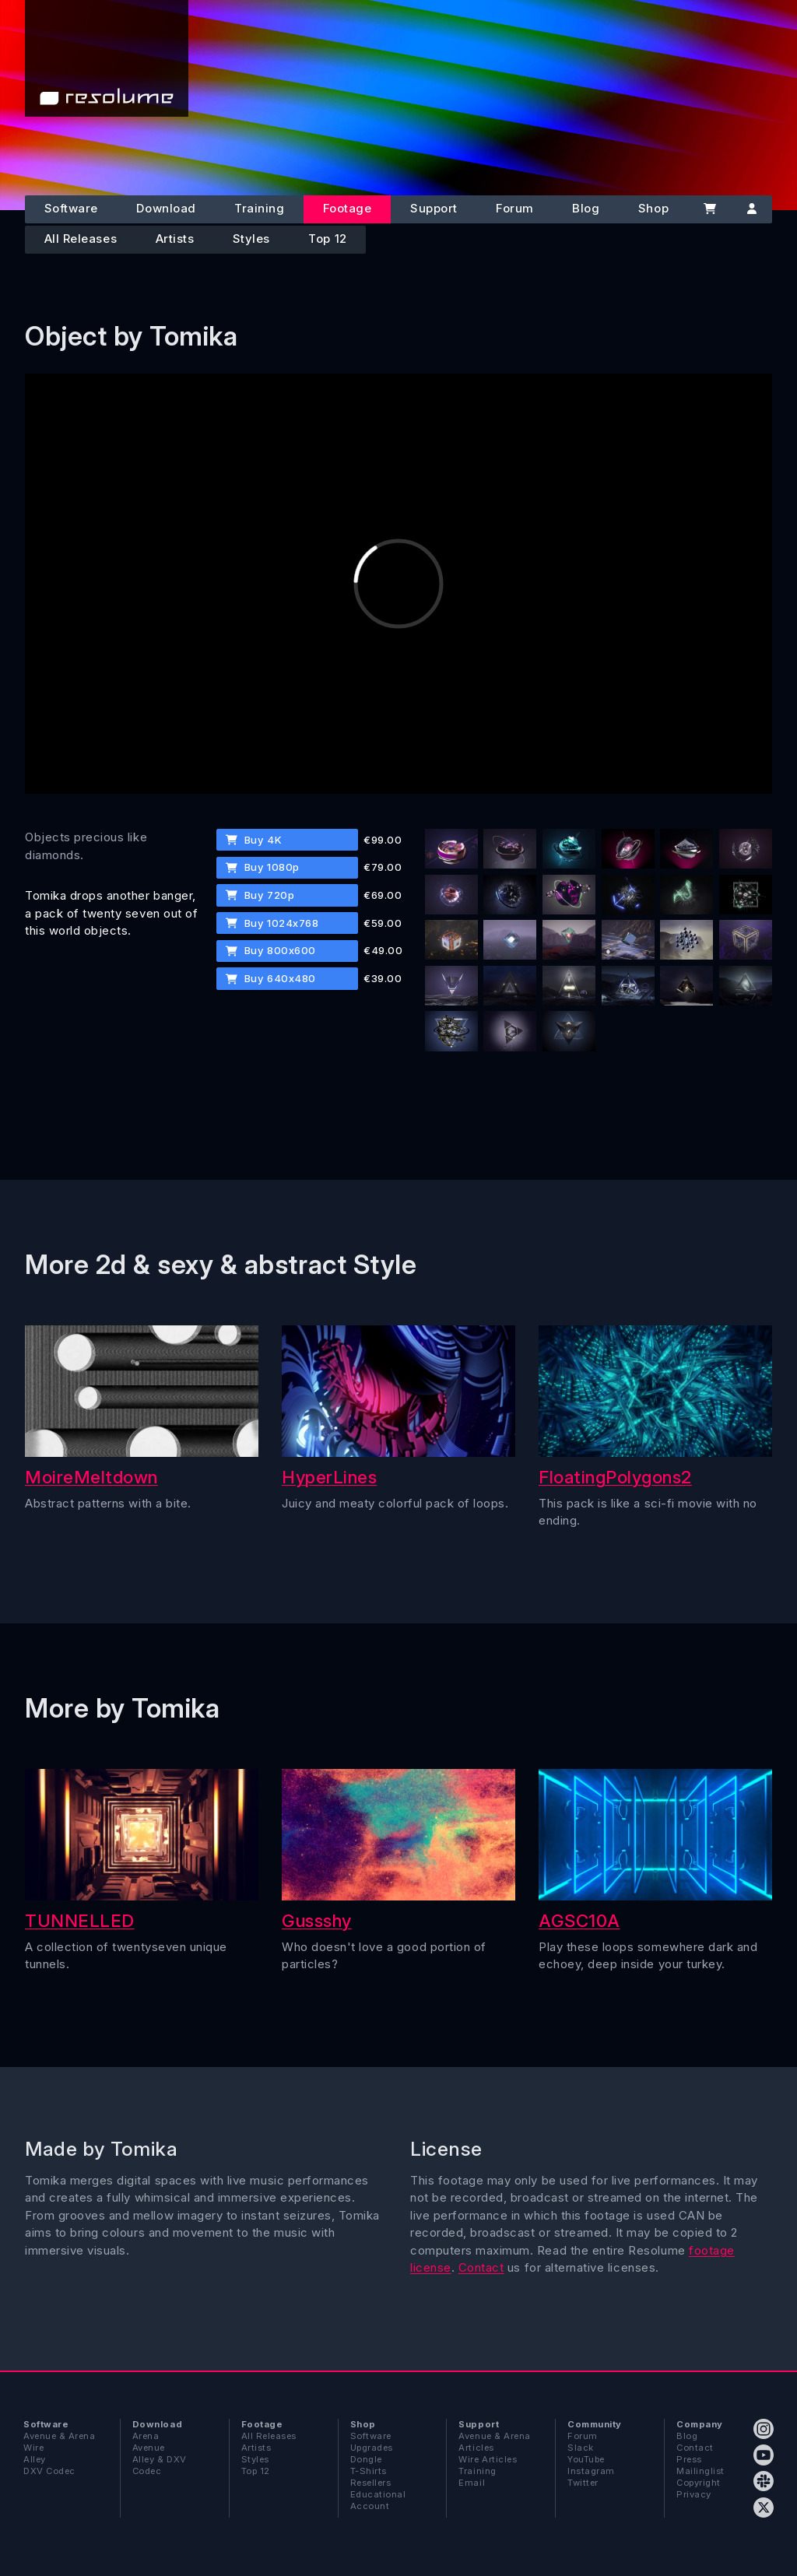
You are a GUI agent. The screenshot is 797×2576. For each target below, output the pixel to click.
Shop (653, 208)
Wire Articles (487, 2459)
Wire (33, 2447)
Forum (515, 208)
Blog (585, 208)
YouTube (586, 2459)
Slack (580, 2447)
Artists (175, 238)
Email (471, 2482)
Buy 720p (260, 895)
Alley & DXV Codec (159, 2465)
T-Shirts (368, 2470)
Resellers (370, 2482)
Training (259, 208)
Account (370, 2506)
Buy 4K (254, 840)
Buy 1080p (262, 867)
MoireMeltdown (91, 1476)
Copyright (698, 2482)
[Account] (752, 209)
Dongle (366, 2459)
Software (71, 208)
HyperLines (329, 1476)
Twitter (583, 2482)
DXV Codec (49, 2470)
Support (434, 208)
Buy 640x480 (270, 978)
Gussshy (317, 1920)
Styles (251, 238)
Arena (146, 2435)
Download (165, 208)
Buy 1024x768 (272, 923)
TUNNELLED (80, 1920)
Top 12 (327, 238)
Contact (481, 2267)
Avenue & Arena (59, 2435)
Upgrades (371, 2447)
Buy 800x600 (270, 950)
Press (689, 2459)
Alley (34, 2459)
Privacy (693, 2494)
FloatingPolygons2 (615, 1476)
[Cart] (710, 209)
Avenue (148, 2447)
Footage (347, 208)
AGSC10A (579, 1920)
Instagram (591, 2470)
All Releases (80, 238)
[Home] (106, 58)
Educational (378, 2494)
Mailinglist (700, 2470)
